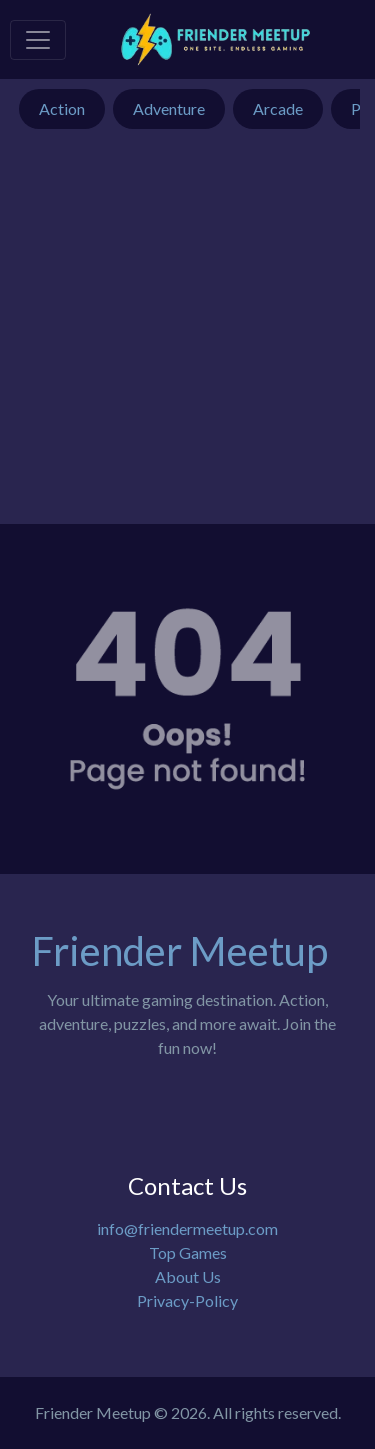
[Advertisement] (187, 336)
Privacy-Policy (187, 1300)
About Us (188, 1276)
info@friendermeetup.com (187, 1228)
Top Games (188, 1252)
